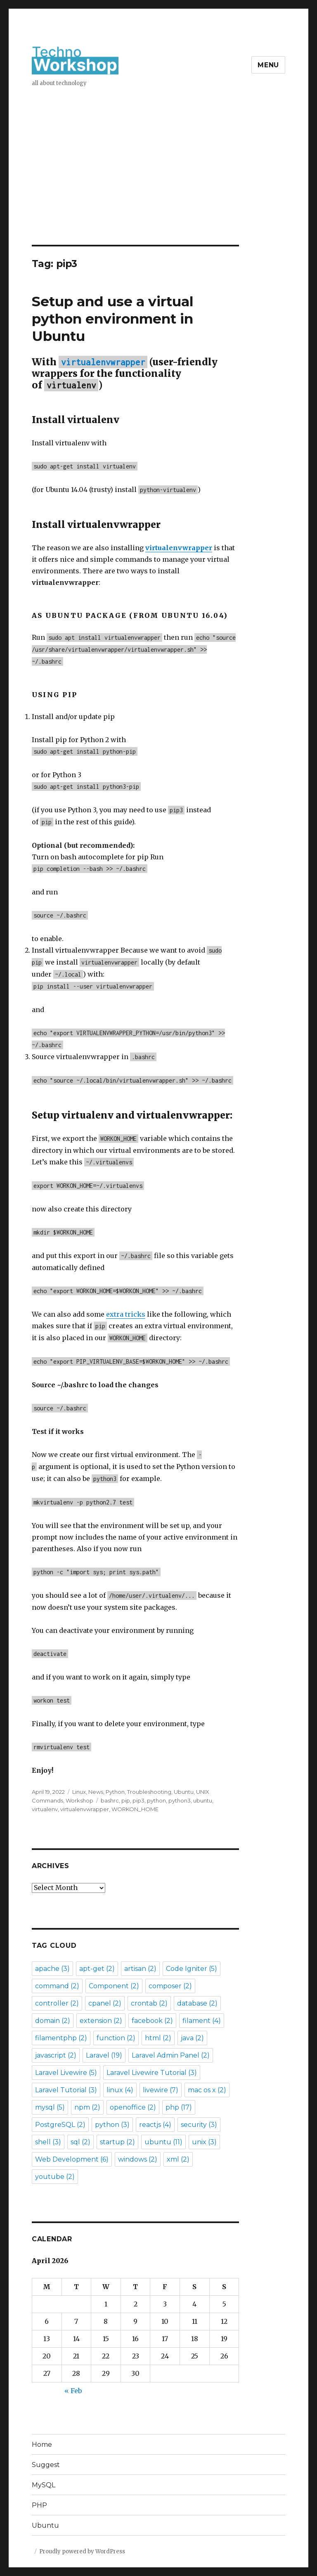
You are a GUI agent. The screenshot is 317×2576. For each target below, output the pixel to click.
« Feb (73, 2391)
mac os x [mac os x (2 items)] (207, 2090)
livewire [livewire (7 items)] (160, 2090)
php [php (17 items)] (179, 2107)
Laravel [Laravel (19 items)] (104, 2055)
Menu (268, 65)
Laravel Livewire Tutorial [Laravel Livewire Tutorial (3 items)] (151, 2073)
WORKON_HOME (134, 1809)
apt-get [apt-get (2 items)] (97, 1969)
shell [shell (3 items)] (48, 2142)
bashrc (110, 1800)
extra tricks (125, 1314)
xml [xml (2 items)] (178, 2159)
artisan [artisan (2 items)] (140, 1969)
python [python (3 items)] (112, 2125)
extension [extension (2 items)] (101, 2021)
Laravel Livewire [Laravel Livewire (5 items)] (66, 2073)
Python (115, 1791)
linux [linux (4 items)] (119, 2090)
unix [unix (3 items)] (204, 2142)
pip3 (138, 1800)
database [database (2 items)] (197, 2003)
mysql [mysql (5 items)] (50, 2107)
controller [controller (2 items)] (57, 2003)
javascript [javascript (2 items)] (55, 2055)
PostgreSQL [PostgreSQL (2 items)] (60, 2125)
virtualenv (45, 1809)
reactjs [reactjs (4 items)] (155, 2125)
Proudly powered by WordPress (82, 2551)
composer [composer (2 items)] (170, 1986)
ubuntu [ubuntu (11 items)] (163, 2142)
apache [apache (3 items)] (52, 1969)
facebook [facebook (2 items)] (152, 2021)
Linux (79, 1791)
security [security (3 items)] (199, 2125)
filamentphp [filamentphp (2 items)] (61, 2038)
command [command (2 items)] (57, 1986)
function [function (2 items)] (116, 2038)
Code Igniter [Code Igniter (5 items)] (191, 1969)
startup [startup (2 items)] (117, 2142)
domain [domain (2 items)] (52, 2021)
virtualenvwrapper (84, 1809)
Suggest (46, 2465)
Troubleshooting (149, 1791)
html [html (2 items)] (158, 2038)
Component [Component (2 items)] (114, 1986)
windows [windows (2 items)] (137, 2159)
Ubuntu (184, 1791)
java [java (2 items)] (192, 2038)
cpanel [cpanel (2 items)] (104, 2003)
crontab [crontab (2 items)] (149, 2003)
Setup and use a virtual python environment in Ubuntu (113, 318)
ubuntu (202, 1800)
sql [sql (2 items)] (80, 2142)
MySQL (43, 2485)
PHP (39, 2505)
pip (125, 1800)
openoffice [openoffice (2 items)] (133, 2107)
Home (42, 2444)
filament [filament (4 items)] (201, 2021)
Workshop (79, 1800)
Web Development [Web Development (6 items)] (72, 2159)
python (156, 1800)
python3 (179, 1800)
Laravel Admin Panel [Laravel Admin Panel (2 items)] (171, 2055)
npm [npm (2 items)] (87, 2107)
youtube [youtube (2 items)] (55, 2177)
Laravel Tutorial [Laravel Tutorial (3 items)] (66, 2090)
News (95, 1791)
